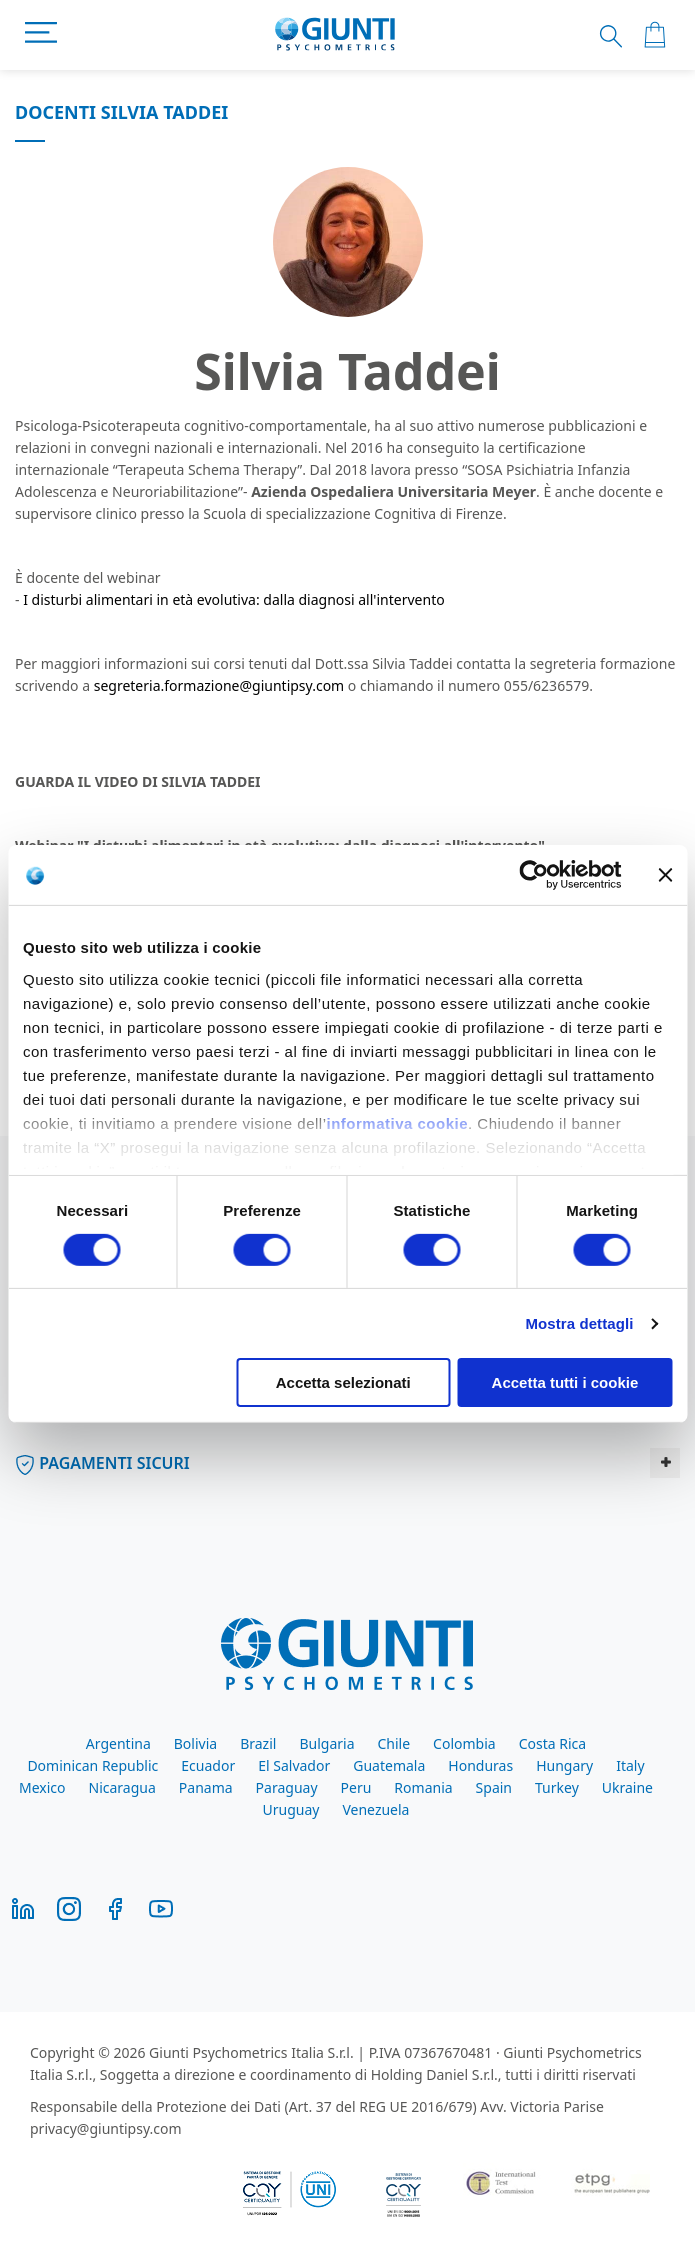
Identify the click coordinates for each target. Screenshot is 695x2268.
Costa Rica (552, 1743)
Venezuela (375, 1809)
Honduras (480, 1765)
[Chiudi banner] (665, 875)
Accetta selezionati (343, 1382)
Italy (630, 1765)
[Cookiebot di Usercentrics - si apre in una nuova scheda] (533, 875)
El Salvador (294, 1765)
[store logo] (335, 35)
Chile (393, 1743)
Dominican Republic (92, 1765)
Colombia (464, 1743)
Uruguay (291, 1809)
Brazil (258, 1743)
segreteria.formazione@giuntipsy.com (219, 685)
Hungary (564, 1765)
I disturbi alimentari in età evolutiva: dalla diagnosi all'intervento (234, 599)
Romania (423, 1787)
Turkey (557, 1787)
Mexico (42, 1787)
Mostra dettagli (579, 1323)
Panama (206, 1787)
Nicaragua (122, 1787)
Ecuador (208, 1765)
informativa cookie (397, 1122)
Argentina (118, 1743)
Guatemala (389, 1765)
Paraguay (287, 1787)
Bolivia (195, 1743)
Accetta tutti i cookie (565, 1382)
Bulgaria (326, 1743)
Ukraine (627, 1787)
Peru (356, 1787)
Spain (494, 1787)
